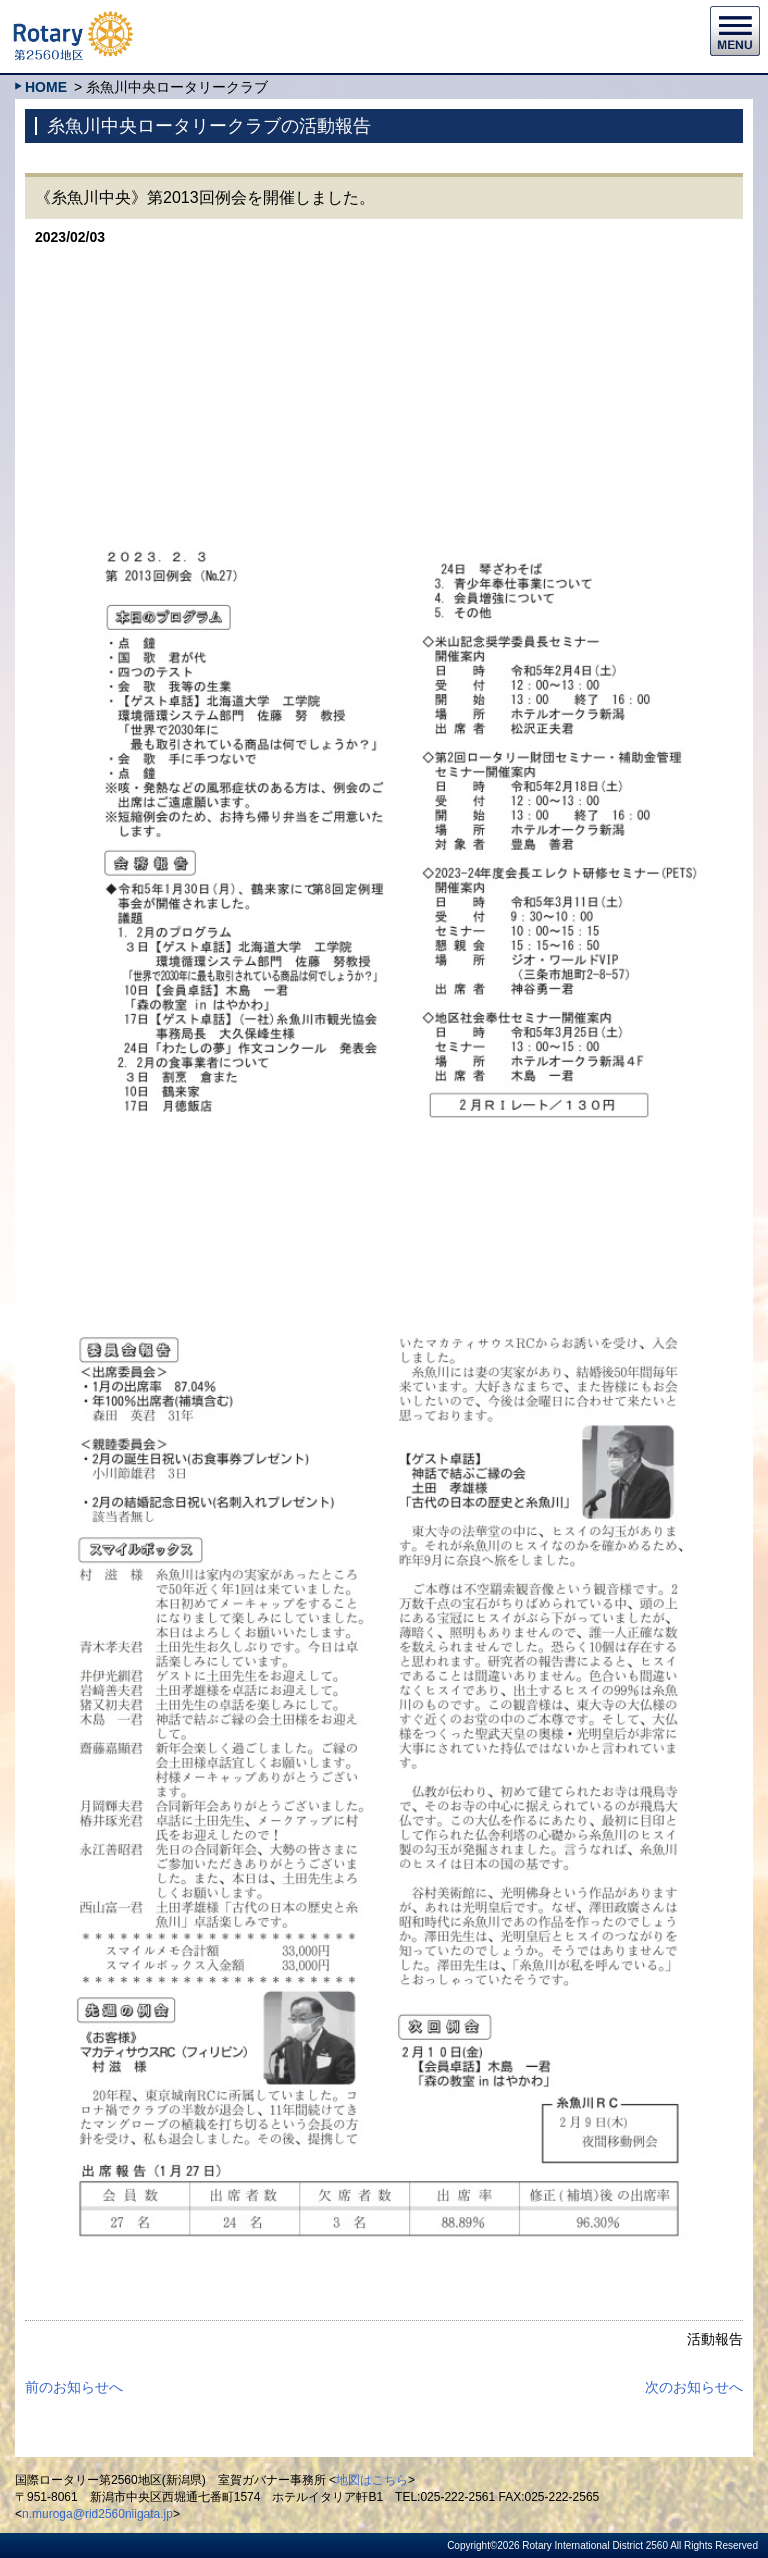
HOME (46, 87)
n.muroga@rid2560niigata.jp (97, 2514)
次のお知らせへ (694, 2387)
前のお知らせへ (74, 2387)
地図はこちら (372, 2480)
